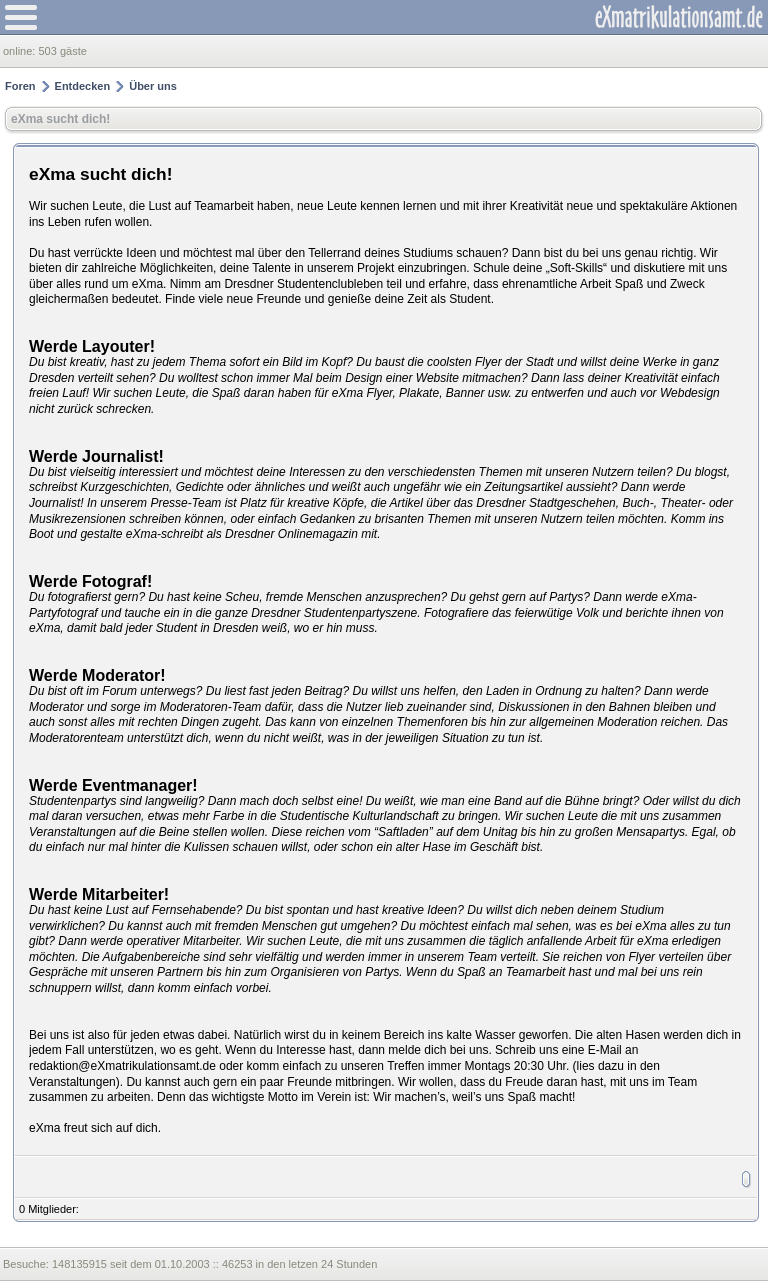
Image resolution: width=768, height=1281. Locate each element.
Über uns (153, 86)
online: (20, 51)
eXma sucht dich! (60, 119)
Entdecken (83, 86)
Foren (20, 86)
